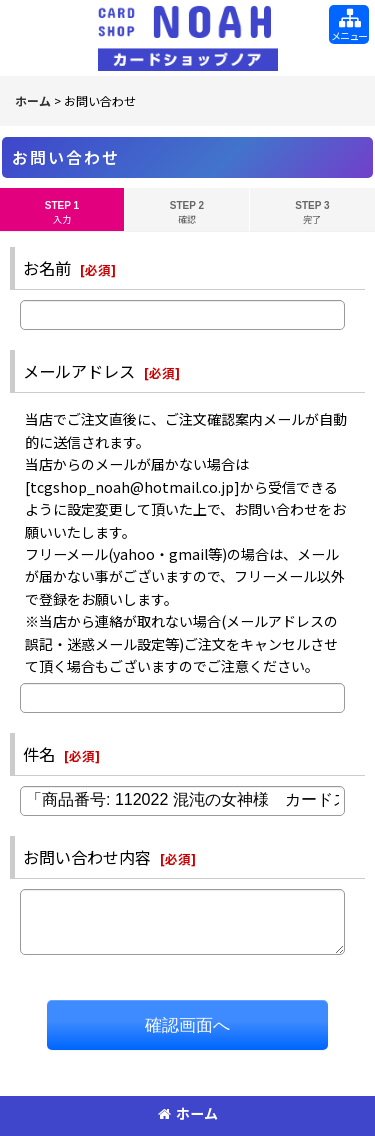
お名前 (47, 268)
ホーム (188, 1113)
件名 (39, 754)
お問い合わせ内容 (87, 857)
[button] (349, 24)
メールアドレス (79, 371)
